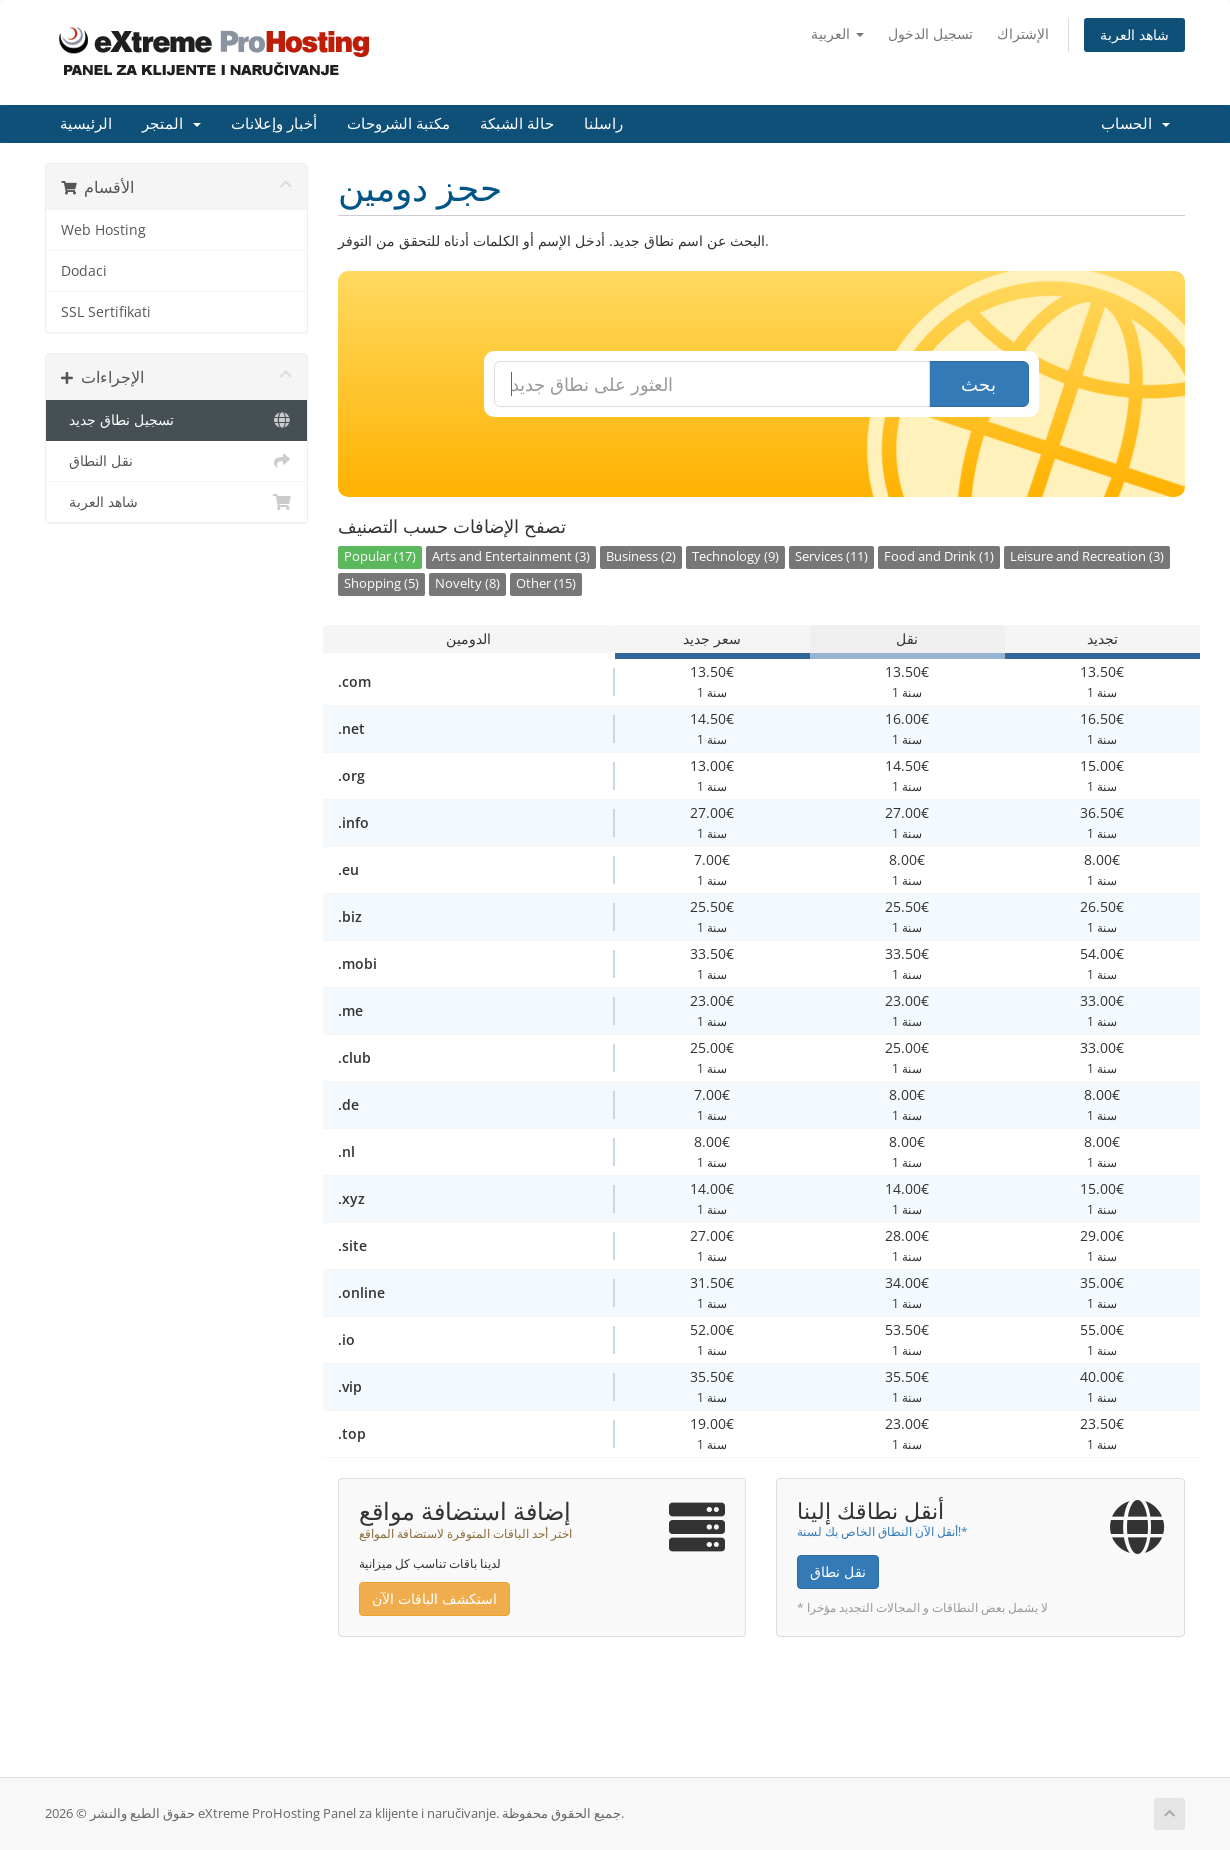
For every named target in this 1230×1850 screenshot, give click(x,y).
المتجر (171, 124)
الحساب (1135, 124)
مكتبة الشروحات (398, 124)
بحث (978, 384)
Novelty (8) (467, 583)
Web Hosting (103, 230)
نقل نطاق (838, 1571)
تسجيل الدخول (930, 33)
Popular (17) (380, 556)
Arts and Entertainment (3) (511, 556)
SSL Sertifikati (106, 312)
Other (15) (546, 583)
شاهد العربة (1134, 34)
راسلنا (603, 124)
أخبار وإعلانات (274, 124)
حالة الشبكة (517, 124)
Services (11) (831, 556)
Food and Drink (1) (939, 556)
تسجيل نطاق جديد (176, 420)
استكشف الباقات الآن (434, 1598)
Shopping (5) (381, 583)
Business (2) (641, 556)
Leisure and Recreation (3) (1087, 556)
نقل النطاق (176, 461)
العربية (837, 33)
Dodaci (84, 271)
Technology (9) (735, 556)
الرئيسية (86, 124)
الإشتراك (1023, 33)
